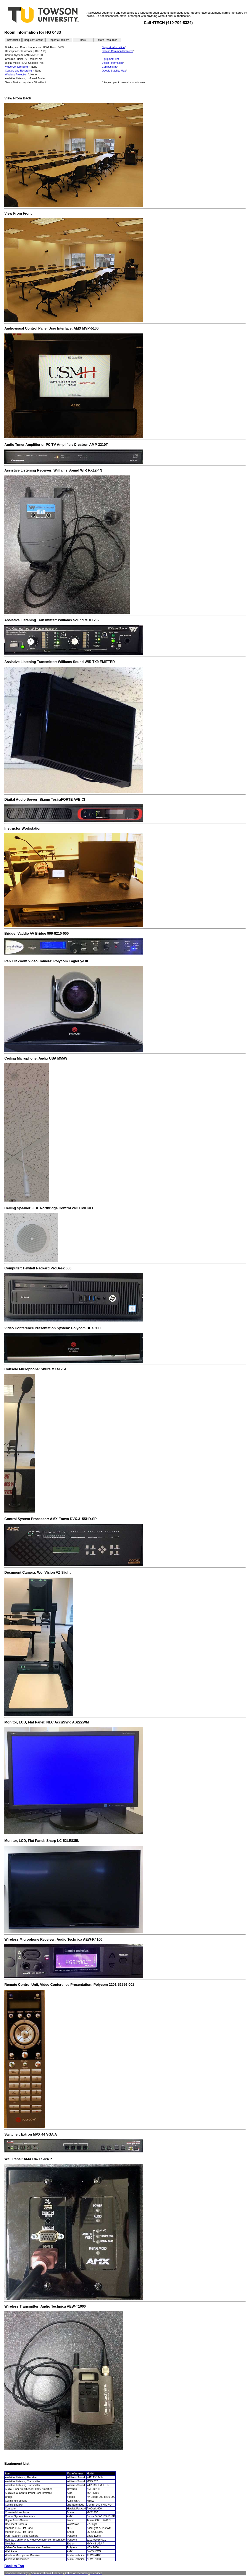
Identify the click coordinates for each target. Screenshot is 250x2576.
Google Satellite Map (114, 70)
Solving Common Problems (117, 51)
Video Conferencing (16, 66)
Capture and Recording (18, 70)
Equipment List (110, 59)
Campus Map (109, 66)
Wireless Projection (16, 74)
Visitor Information (112, 62)
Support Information (113, 47)
